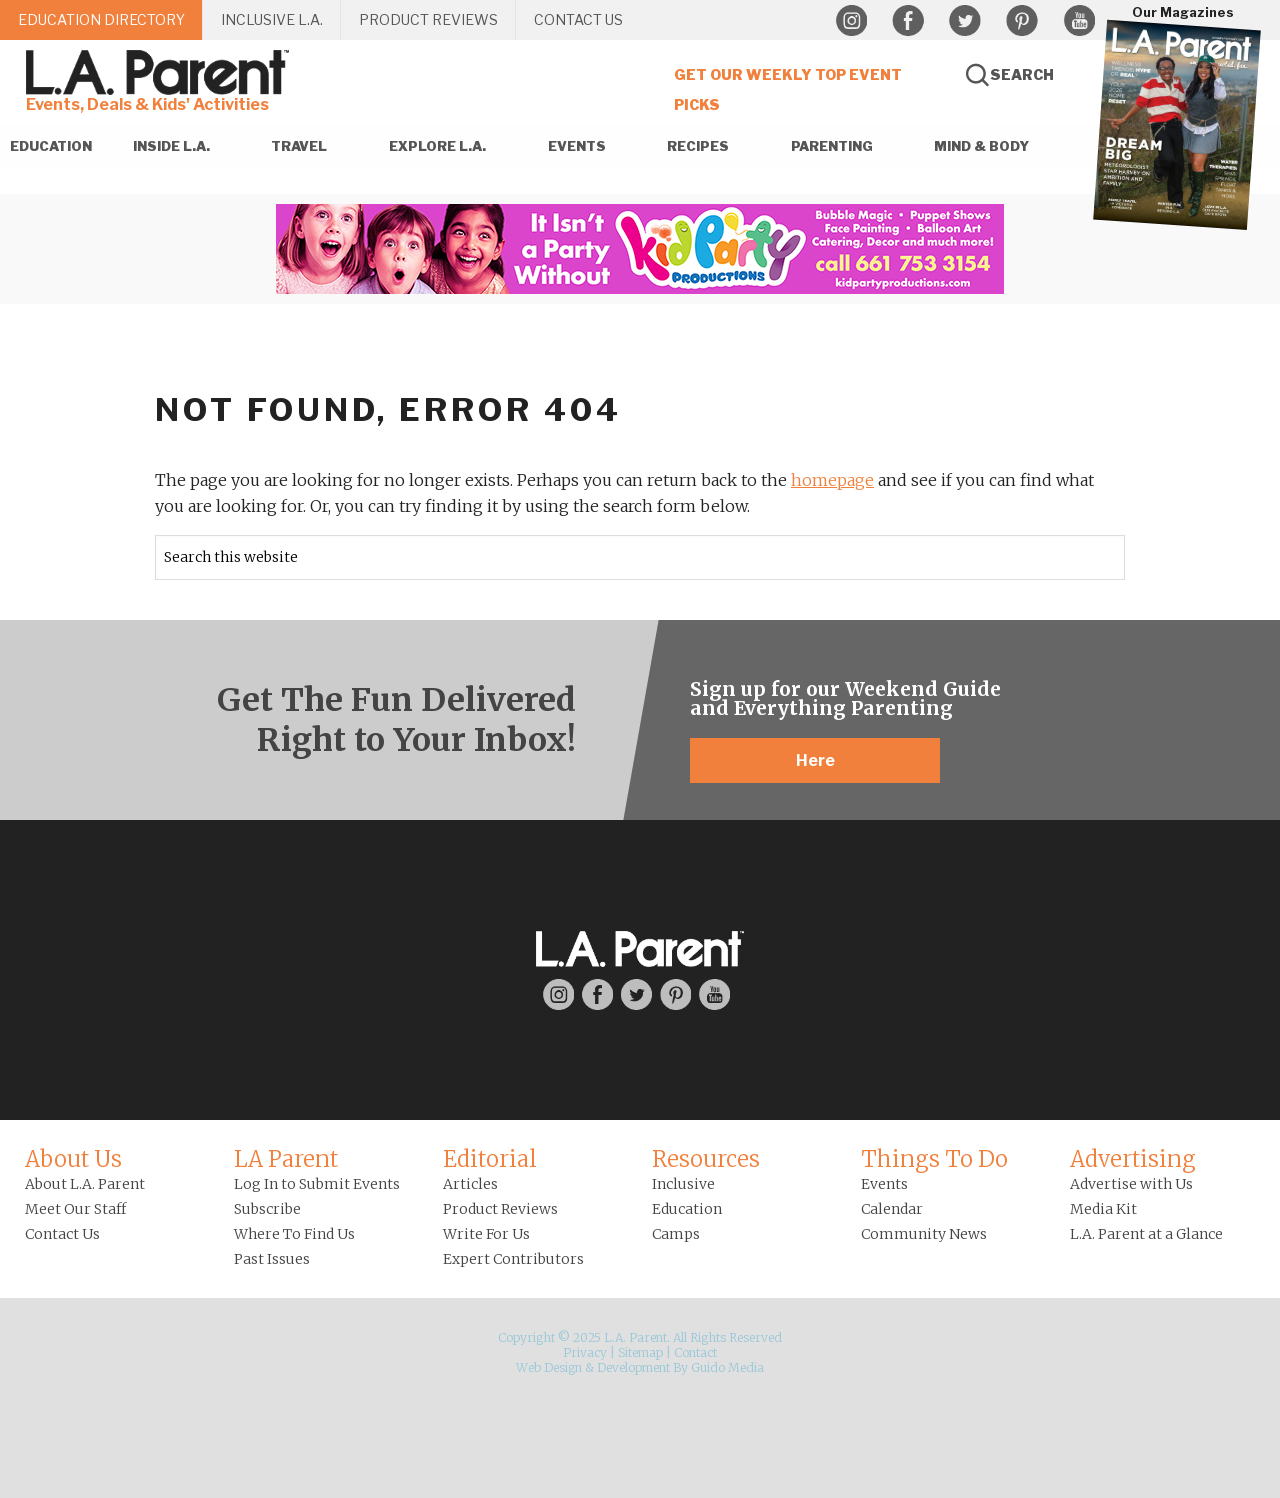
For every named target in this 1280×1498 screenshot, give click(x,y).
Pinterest (1022, 21)
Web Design (549, 1367)
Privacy (585, 1352)
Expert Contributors (513, 1259)
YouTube (1079, 21)
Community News (924, 1234)
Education (687, 1209)
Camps (676, 1234)
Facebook (908, 21)
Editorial (490, 1159)
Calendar (892, 1209)
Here (815, 760)
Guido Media (727, 1367)
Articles (470, 1184)
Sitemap (640, 1352)
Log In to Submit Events (317, 1184)
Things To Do (934, 1159)
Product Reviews (500, 1209)
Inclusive (683, 1184)
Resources (706, 1159)
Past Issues (272, 1259)
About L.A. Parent (85, 1184)
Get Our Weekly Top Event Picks (788, 89)
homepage (832, 480)
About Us (73, 1159)
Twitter (965, 21)
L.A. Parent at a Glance (1146, 1234)
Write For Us (486, 1234)
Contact (695, 1352)
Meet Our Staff (75, 1209)
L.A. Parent (161, 72)
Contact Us (62, 1234)
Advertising (1133, 1159)
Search (1022, 74)
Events (884, 1184)
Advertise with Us (1131, 1184)
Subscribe (267, 1209)
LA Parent (286, 1159)
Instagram (851, 21)
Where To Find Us (294, 1234)
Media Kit (1103, 1209)
